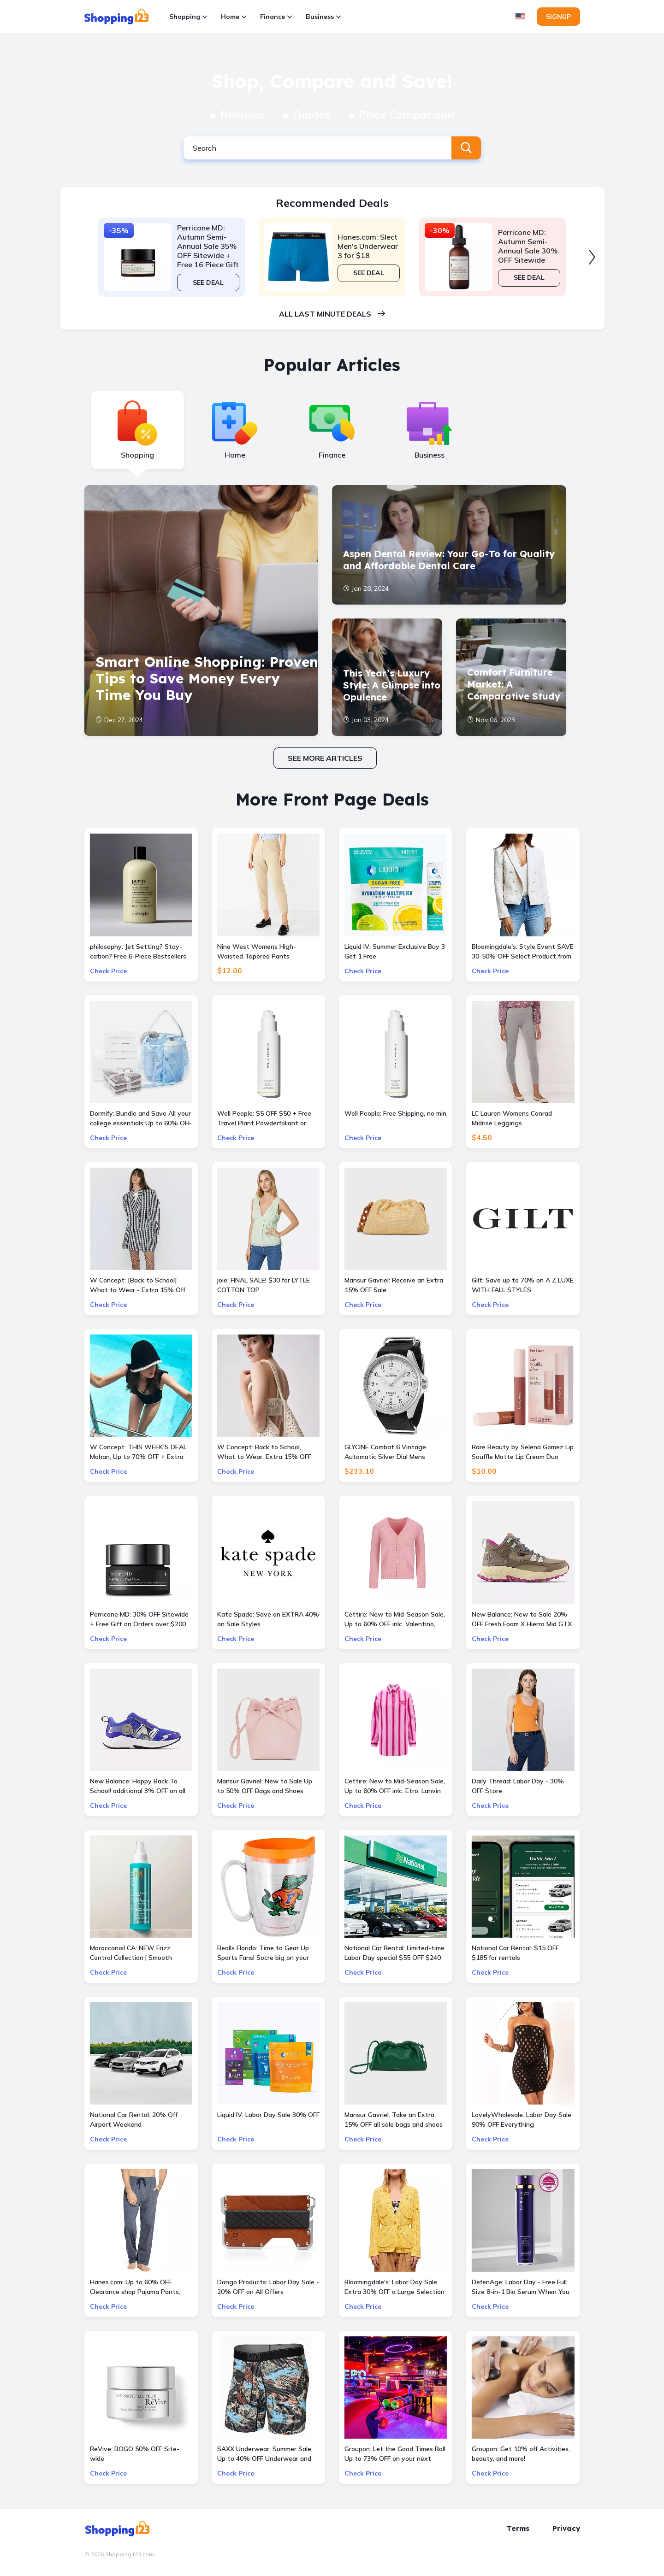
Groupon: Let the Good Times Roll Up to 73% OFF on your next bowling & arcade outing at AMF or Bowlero (394, 2454)
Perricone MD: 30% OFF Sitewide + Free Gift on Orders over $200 (139, 1619)
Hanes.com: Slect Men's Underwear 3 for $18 (368, 246)
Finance (276, 16)
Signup (558, 16)
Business (323, 16)
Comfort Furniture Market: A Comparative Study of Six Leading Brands (513, 684)
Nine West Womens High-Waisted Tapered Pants (256, 951)
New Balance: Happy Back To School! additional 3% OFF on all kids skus (137, 1786)
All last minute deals (332, 313)
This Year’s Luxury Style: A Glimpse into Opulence (391, 685)
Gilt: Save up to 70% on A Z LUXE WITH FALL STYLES (523, 1285)
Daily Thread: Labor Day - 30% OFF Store (518, 1786)
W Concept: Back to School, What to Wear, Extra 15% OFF (264, 1452)
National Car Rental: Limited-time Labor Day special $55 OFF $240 (394, 1953)
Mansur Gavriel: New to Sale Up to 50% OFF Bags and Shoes (264, 1786)
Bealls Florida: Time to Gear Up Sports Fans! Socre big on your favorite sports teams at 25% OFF (263, 1953)
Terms (518, 2528)
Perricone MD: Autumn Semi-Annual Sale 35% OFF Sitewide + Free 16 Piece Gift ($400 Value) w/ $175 (208, 246)
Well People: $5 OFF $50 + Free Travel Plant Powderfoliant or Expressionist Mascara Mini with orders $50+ (265, 1118)
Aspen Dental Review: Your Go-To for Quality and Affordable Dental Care (449, 559)
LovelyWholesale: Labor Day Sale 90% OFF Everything (521, 2120)
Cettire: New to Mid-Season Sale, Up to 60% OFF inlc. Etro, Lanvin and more (394, 1786)
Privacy (566, 2528)
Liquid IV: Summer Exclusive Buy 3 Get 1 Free (394, 951)
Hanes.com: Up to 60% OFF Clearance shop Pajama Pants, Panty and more (135, 2287)
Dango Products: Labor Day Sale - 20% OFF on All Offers (268, 2287)
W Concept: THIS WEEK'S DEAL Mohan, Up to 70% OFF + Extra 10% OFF (138, 1452)
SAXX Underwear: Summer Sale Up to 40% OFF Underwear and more (264, 2454)
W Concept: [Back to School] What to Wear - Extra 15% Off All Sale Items (137, 1285)
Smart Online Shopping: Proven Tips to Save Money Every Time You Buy (206, 678)
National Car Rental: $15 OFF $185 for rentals (515, 1953)
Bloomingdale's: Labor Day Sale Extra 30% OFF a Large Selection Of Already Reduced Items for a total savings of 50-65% (394, 2287)
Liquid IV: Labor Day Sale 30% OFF (268, 2115)
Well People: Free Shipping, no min (395, 1113)
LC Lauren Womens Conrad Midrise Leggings (512, 1118)
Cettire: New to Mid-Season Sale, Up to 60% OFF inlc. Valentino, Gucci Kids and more (394, 1619)
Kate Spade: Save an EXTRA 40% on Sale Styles (268, 1619)
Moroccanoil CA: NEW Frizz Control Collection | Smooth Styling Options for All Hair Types (140, 1953)
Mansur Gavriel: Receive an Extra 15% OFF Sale (393, 1285)
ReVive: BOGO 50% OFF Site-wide (134, 2454)
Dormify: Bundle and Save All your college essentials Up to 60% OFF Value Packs (140, 1118)
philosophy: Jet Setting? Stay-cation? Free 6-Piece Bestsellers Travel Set (138, 951)
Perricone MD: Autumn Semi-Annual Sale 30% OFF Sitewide (527, 246)
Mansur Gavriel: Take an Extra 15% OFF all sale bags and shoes (393, 2120)
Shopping (188, 16)
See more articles (325, 758)
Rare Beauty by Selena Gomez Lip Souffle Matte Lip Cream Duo (523, 1452)
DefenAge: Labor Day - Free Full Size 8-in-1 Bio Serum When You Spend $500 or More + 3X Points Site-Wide (520, 2287)
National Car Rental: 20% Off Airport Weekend (134, 2120)
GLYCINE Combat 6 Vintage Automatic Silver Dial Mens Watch (385, 1452)
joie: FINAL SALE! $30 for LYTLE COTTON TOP (263, 1285)
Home (233, 16)
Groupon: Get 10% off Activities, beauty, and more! (521, 2454)
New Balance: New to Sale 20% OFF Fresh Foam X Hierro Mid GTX (522, 1619)
